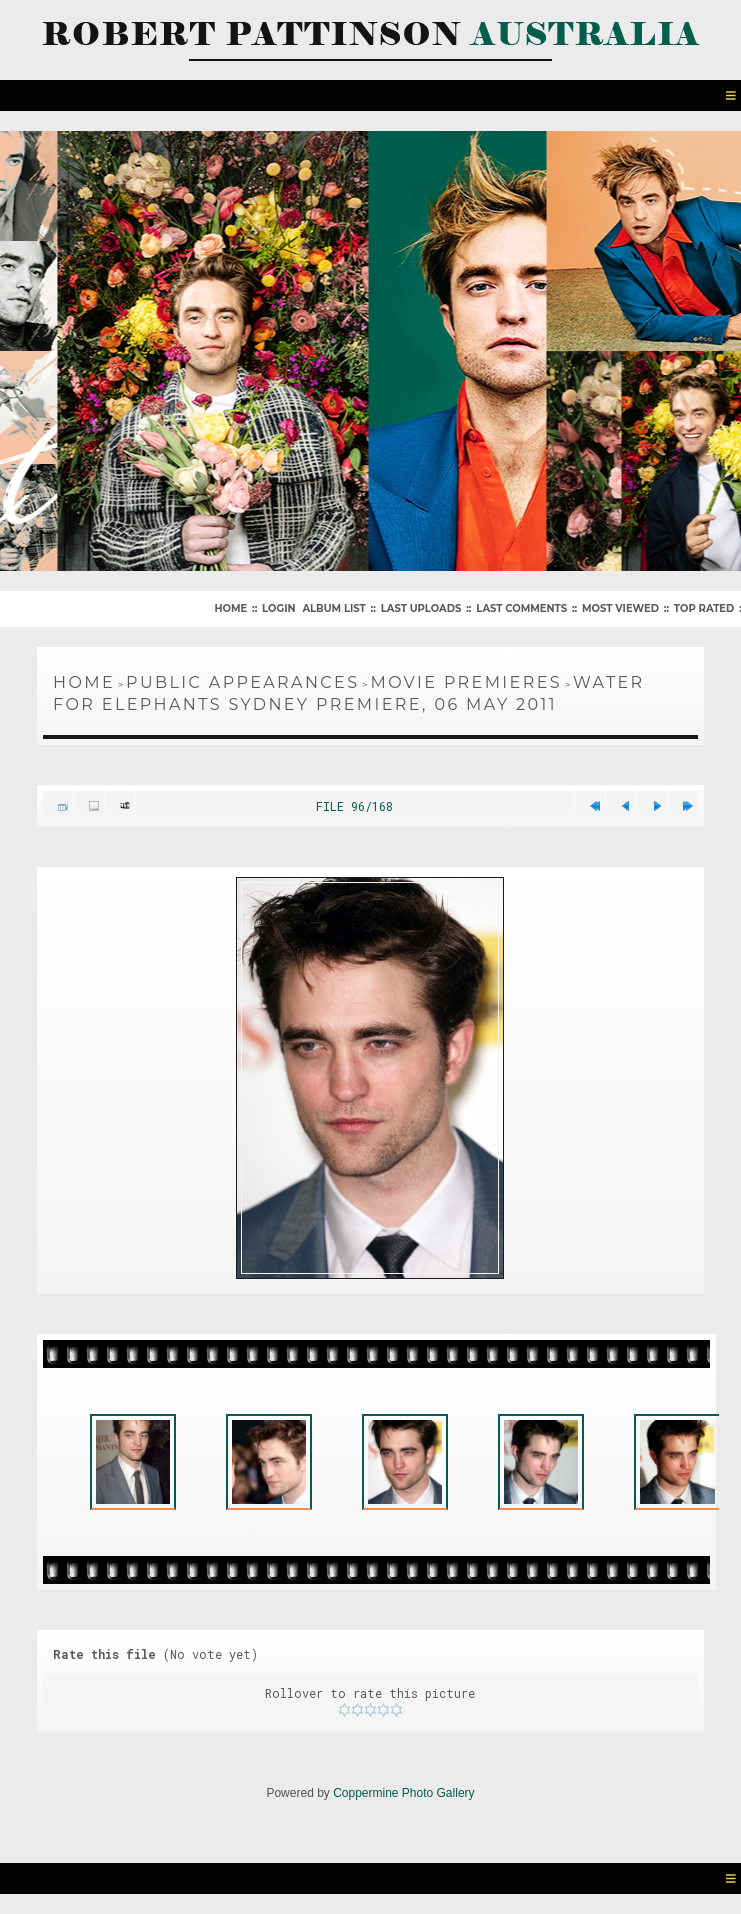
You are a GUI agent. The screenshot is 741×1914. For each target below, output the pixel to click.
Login (278, 608)
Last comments (521, 608)
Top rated (704, 608)
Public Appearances (242, 682)
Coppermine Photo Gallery (403, 1793)
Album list (333, 608)
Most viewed (620, 608)
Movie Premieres (466, 682)
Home (230, 608)
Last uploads (421, 608)
